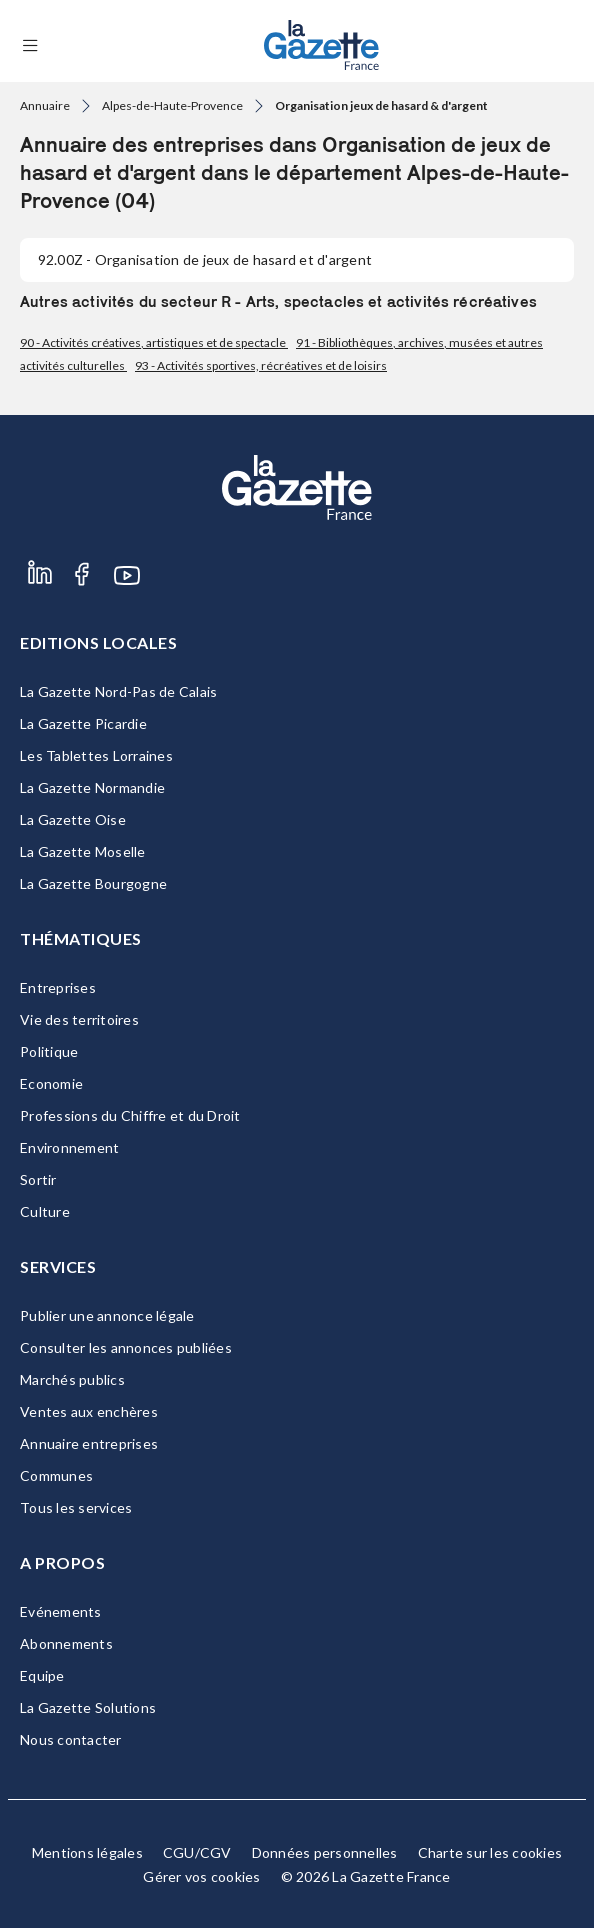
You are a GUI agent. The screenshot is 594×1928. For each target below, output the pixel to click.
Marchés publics (72, 1379)
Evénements (61, 1611)
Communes (56, 1475)
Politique (49, 1051)
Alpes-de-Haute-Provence (172, 105)
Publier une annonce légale (107, 1315)
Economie (51, 1083)
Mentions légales (87, 1852)
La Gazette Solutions (88, 1707)
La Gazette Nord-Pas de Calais (118, 691)
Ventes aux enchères (89, 1411)
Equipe (42, 1675)
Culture (45, 1211)
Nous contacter (71, 1739)
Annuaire (45, 105)
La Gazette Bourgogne (93, 883)
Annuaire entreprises (89, 1443)
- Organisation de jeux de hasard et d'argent (205, 259)
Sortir (38, 1179)
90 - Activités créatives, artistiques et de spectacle (154, 342)
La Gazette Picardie (83, 723)
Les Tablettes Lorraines (96, 755)
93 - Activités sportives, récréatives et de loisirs (261, 365)
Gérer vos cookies (201, 1876)
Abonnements (66, 1643)
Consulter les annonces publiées (126, 1347)
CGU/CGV (197, 1852)
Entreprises (58, 987)
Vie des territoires (79, 1019)
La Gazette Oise (73, 819)
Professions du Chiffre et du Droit (130, 1115)
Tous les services (76, 1507)
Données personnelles (325, 1852)
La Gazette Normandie (92, 787)
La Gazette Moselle (83, 851)
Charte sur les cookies (490, 1852)
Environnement (69, 1147)
